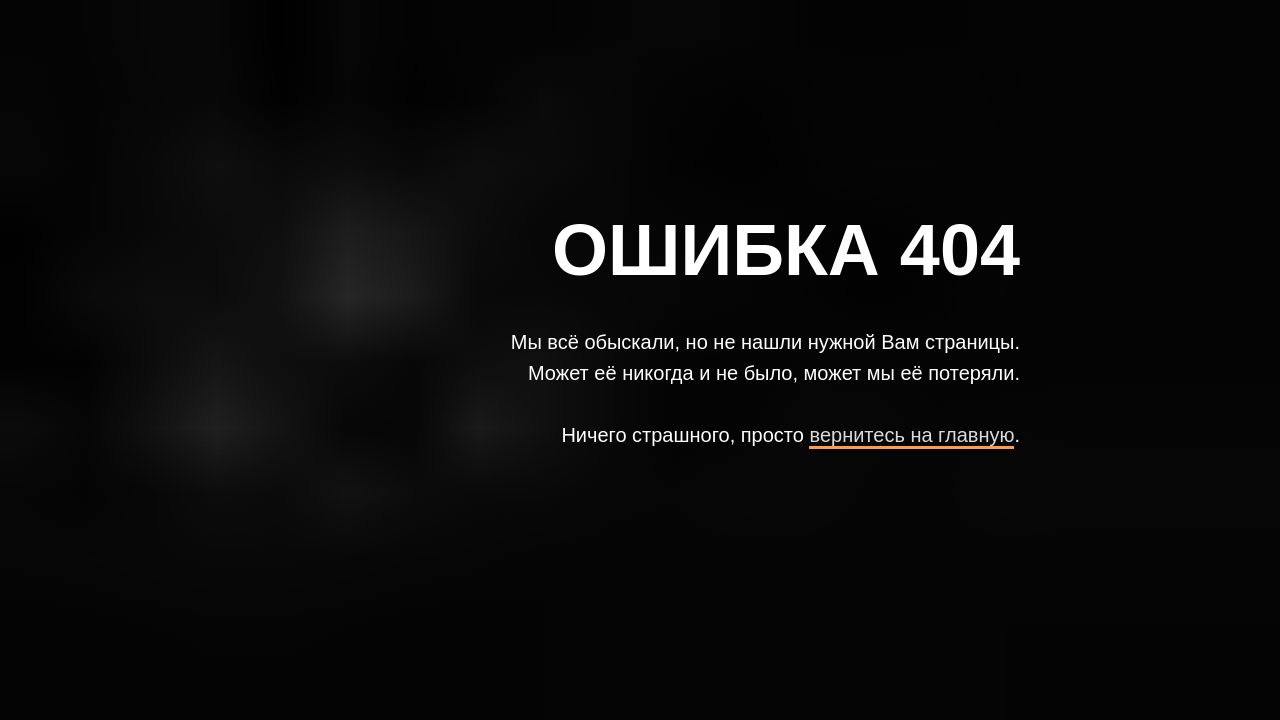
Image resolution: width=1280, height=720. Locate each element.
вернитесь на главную (911, 435)
